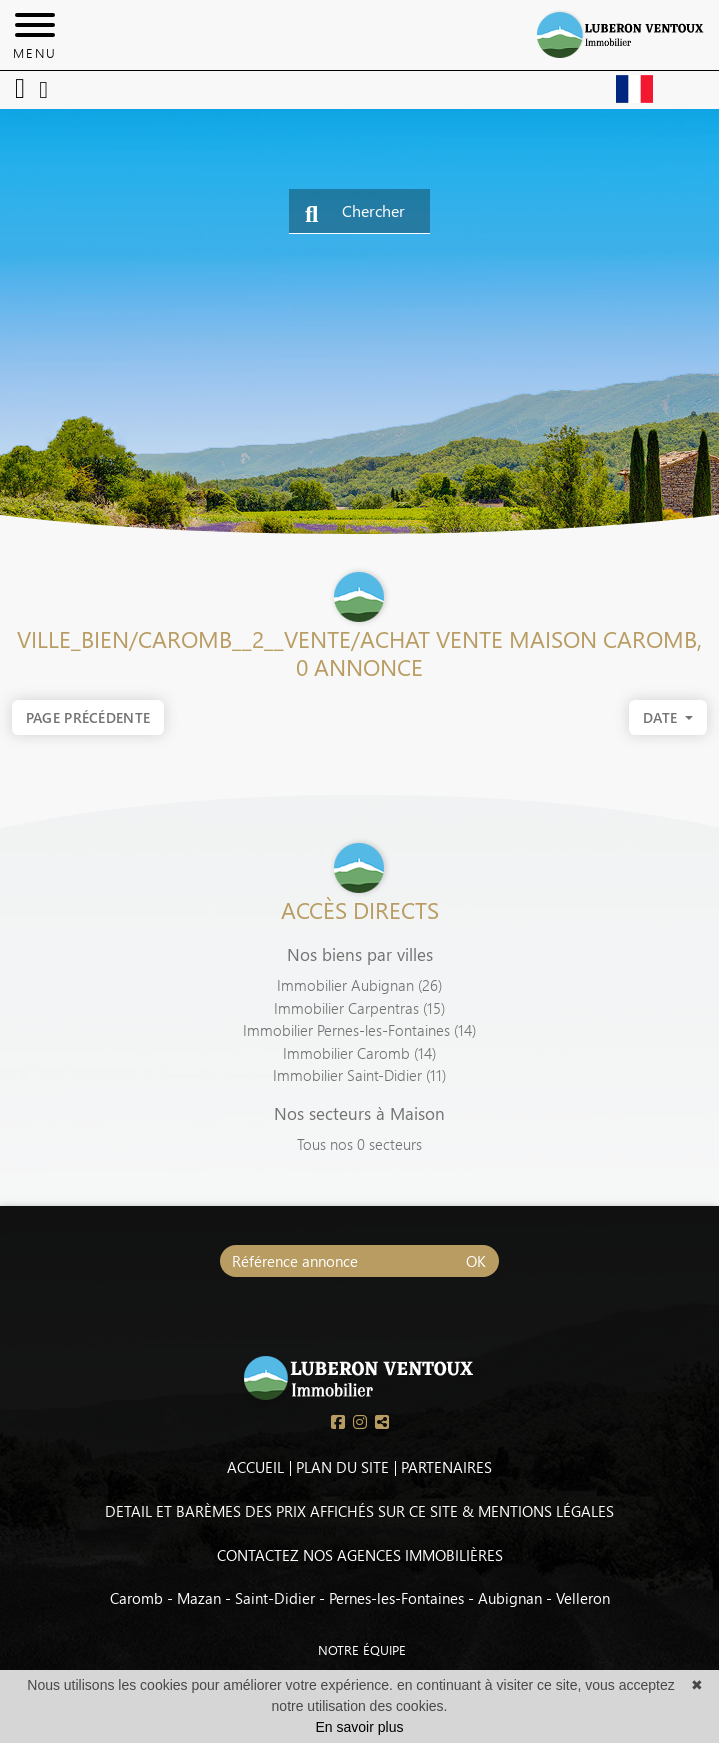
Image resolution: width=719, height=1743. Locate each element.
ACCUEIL (255, 1467)
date (662, 720)
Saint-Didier (275, 1598)
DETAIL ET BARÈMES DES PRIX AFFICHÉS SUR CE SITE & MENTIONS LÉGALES (359, 1511)
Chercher (355, 212)
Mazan (199, 1598)
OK (476, 1261)
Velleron (583, 1598)
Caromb (136, 1598)
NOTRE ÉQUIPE (342, 1649)
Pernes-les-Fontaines (396, 1598)
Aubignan (510, 1598)
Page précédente (88, 717)
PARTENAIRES (446, 1467)
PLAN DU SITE (342, 1467)
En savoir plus (360, 1727)
